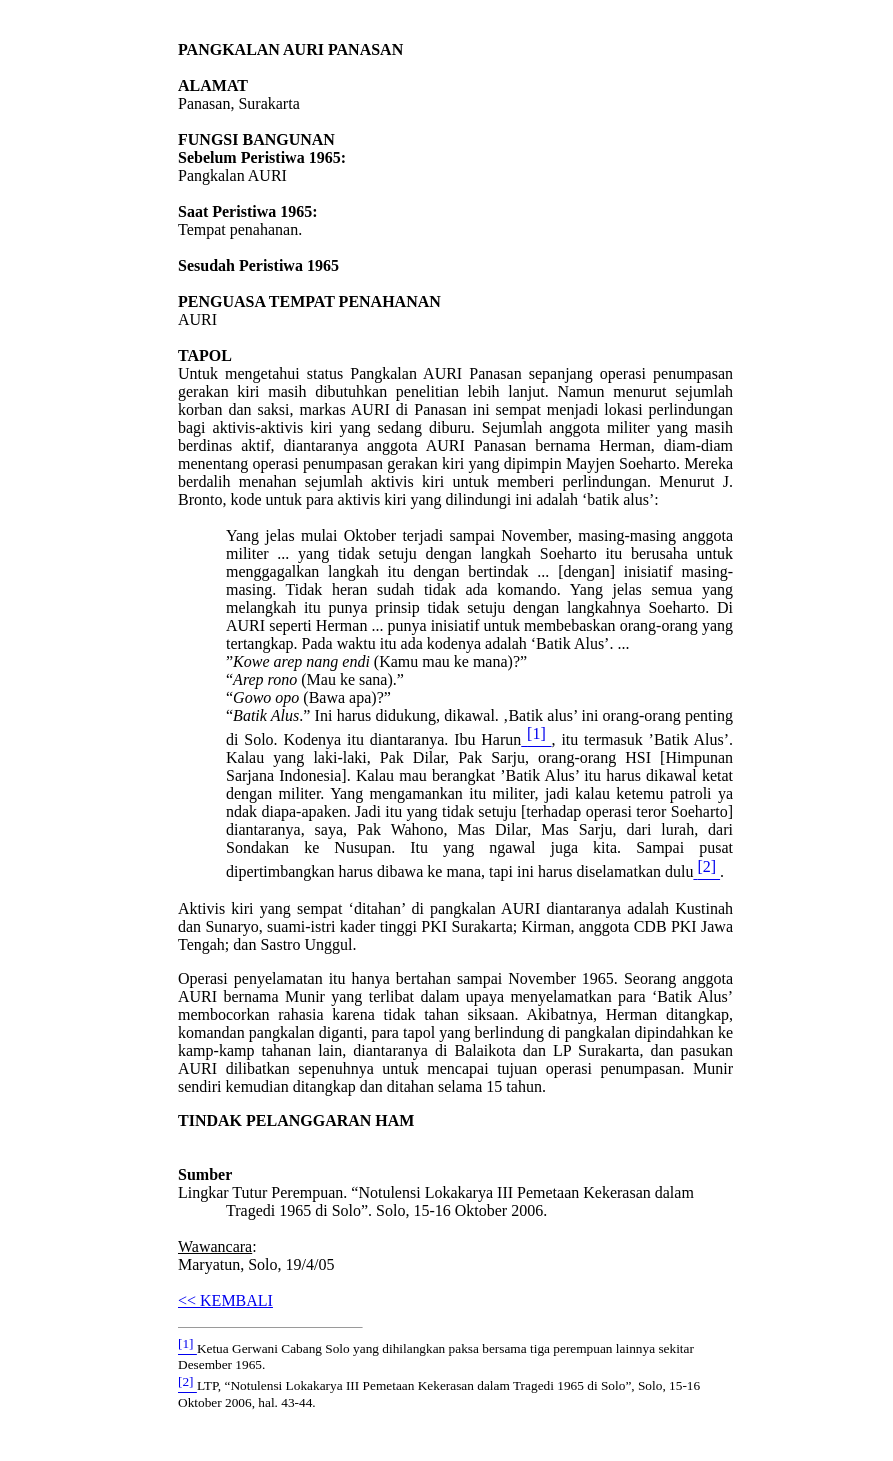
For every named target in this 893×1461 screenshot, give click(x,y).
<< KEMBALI (225, 1300)
